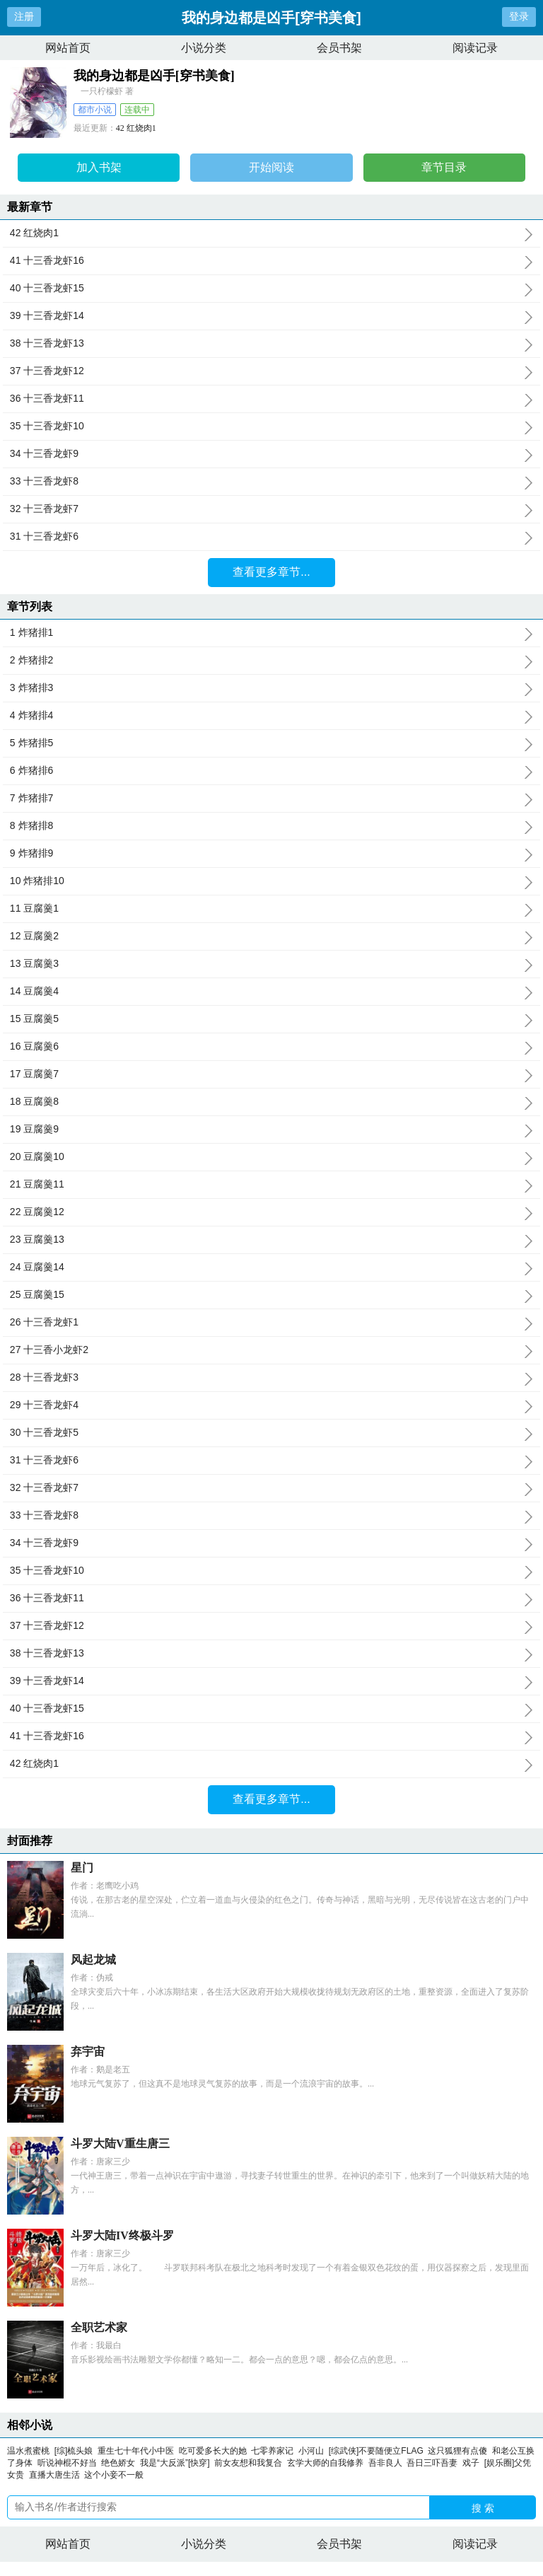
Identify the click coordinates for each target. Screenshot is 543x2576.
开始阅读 (271, 167)
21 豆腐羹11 (271, 1184)
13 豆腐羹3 (271, 964)
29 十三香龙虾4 (271, 1405)
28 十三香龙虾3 (271, 1377)
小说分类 (203, 48)
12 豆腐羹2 (271, 936)
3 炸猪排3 (271, 688)
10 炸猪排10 (271, 881)
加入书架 (99, 167)
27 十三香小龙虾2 (271, 1350)
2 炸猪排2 (271, 660)
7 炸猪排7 (271, 798)
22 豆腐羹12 (271, 1212)
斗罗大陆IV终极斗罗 (122, 2235)
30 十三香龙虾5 (271, 1433)
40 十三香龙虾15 (271, 288)
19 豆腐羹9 (271, 1129)
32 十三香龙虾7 (271, 509)
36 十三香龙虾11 (271, 399)
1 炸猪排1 (271, 633)
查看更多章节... (271, 572)
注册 (24, 16)
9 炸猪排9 (271, 853)
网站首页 (67, 48)
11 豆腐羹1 (271, 909)
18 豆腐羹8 (271, 1102)
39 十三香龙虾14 (271, 316)
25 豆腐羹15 (271, 1295)
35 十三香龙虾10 (271, 426)
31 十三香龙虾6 (271, 536)
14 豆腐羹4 (271, 991)
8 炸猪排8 (271, 826)
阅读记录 (475, 48)
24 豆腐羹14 (271, 1267)
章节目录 (444, 167)
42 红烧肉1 (136, 128)
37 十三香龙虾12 (271, 371)
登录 (519, 16)
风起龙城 (93, 1960)
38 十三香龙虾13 (271, 343)
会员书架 (339, 48)
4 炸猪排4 (271, 715)
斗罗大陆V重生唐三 (120, 2143)
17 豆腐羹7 (271, 1074)
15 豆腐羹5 (271, 1019)
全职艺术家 (99, 2327)
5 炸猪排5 (271, 743)
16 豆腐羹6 (271, 1046)
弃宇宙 (88, 2052)
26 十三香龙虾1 (271, 1322)
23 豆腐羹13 (271, 1240)
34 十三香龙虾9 (271, 454)
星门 (82, 1868)
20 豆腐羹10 (271, 1157)
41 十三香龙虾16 (271, 261)
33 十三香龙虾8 (271, 481)
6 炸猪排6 (271, 771)
